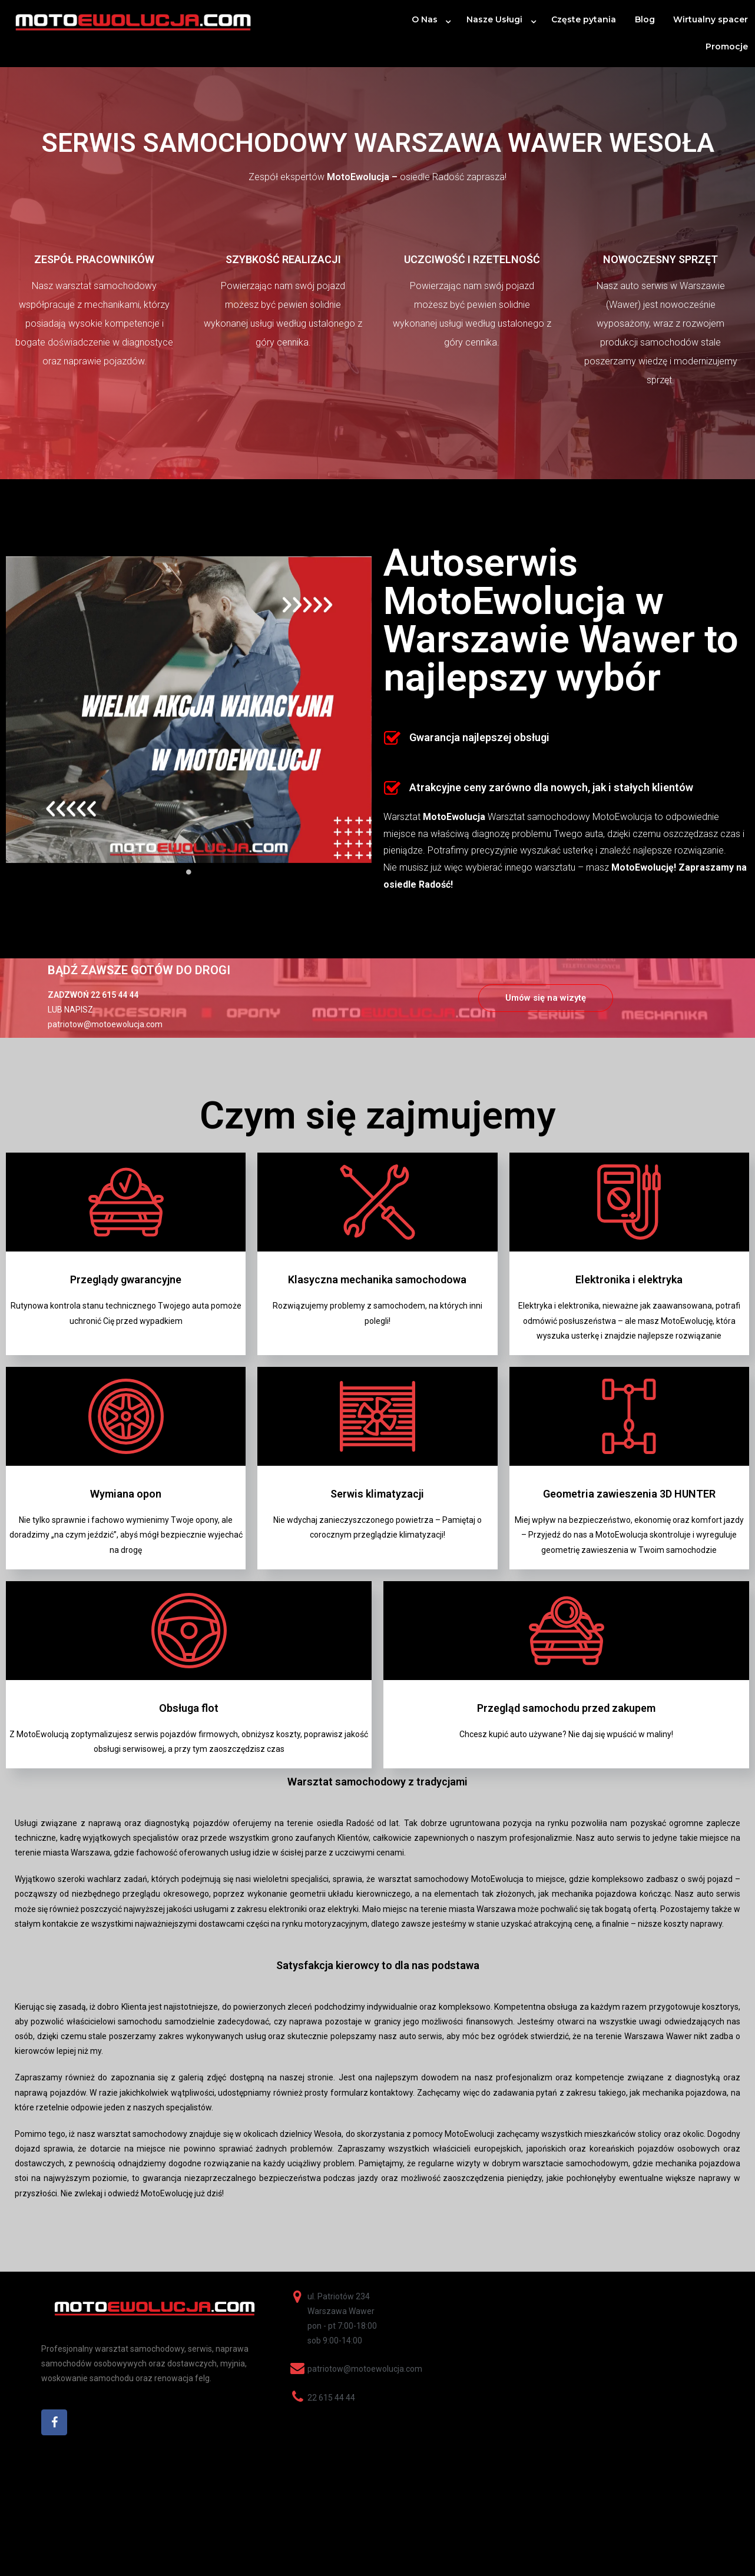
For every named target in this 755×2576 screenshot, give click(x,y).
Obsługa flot (188, 1708)
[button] (545, 998)
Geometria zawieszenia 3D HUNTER (629, 1494)
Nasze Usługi (494, 19)
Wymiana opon (125, 1494)
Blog (645, 19)
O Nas (425, 19)
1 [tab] (189, 872)
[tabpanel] (189, 709)
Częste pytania (583, 19)
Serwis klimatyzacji (377, 1494)
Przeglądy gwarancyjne (125, 1279)
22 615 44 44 (114, 995)
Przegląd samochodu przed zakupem (566, 1708)
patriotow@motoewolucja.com (105, 1024)
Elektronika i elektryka (629, 1279)
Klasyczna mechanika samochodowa (377, 1279)
